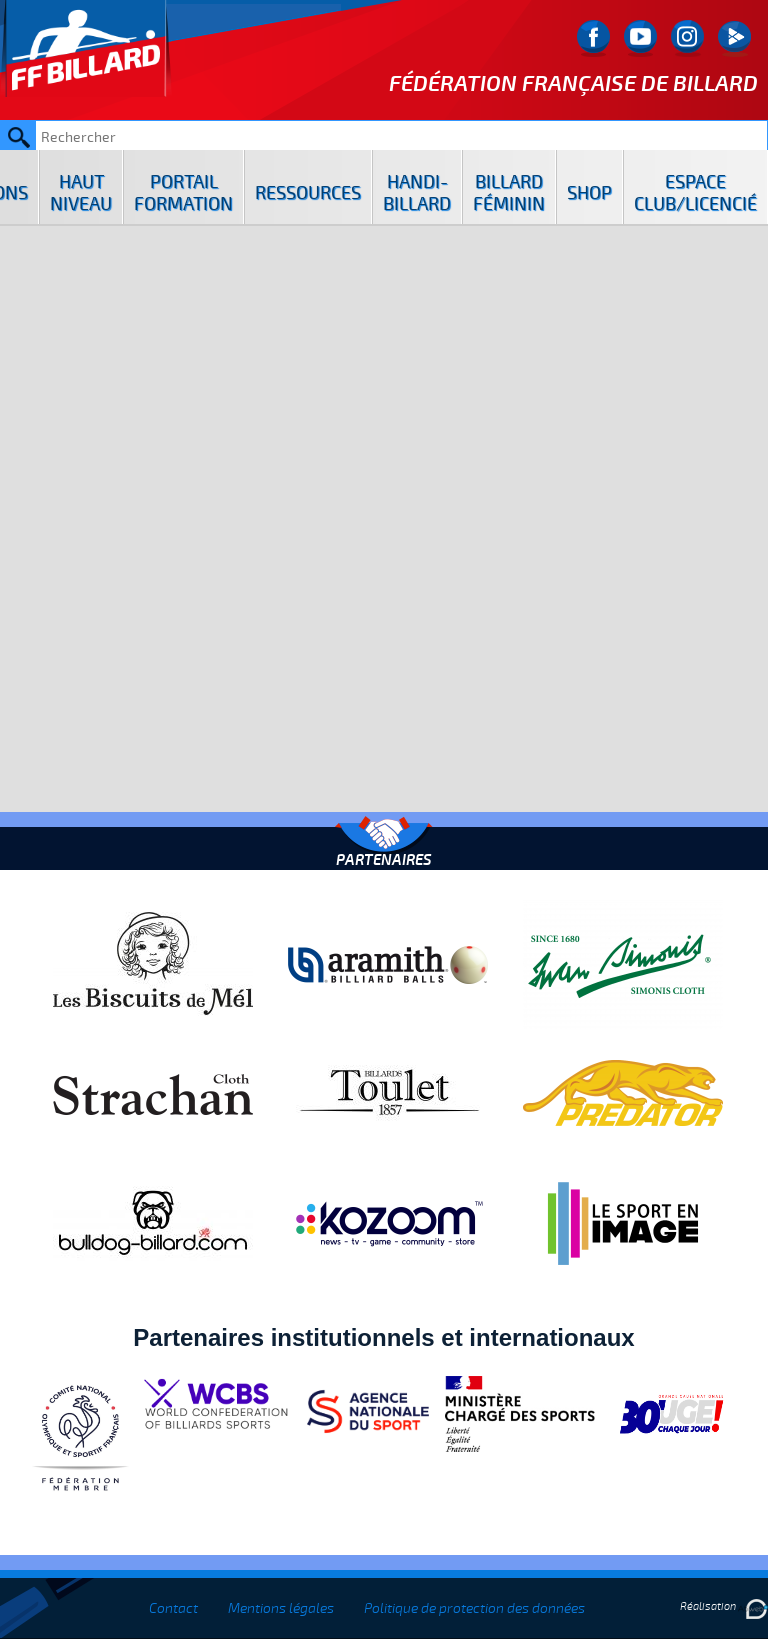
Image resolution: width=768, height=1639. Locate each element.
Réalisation (724, 1606)
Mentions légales (281, 1608)
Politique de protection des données (474, 1608)
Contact (173, 1608)
